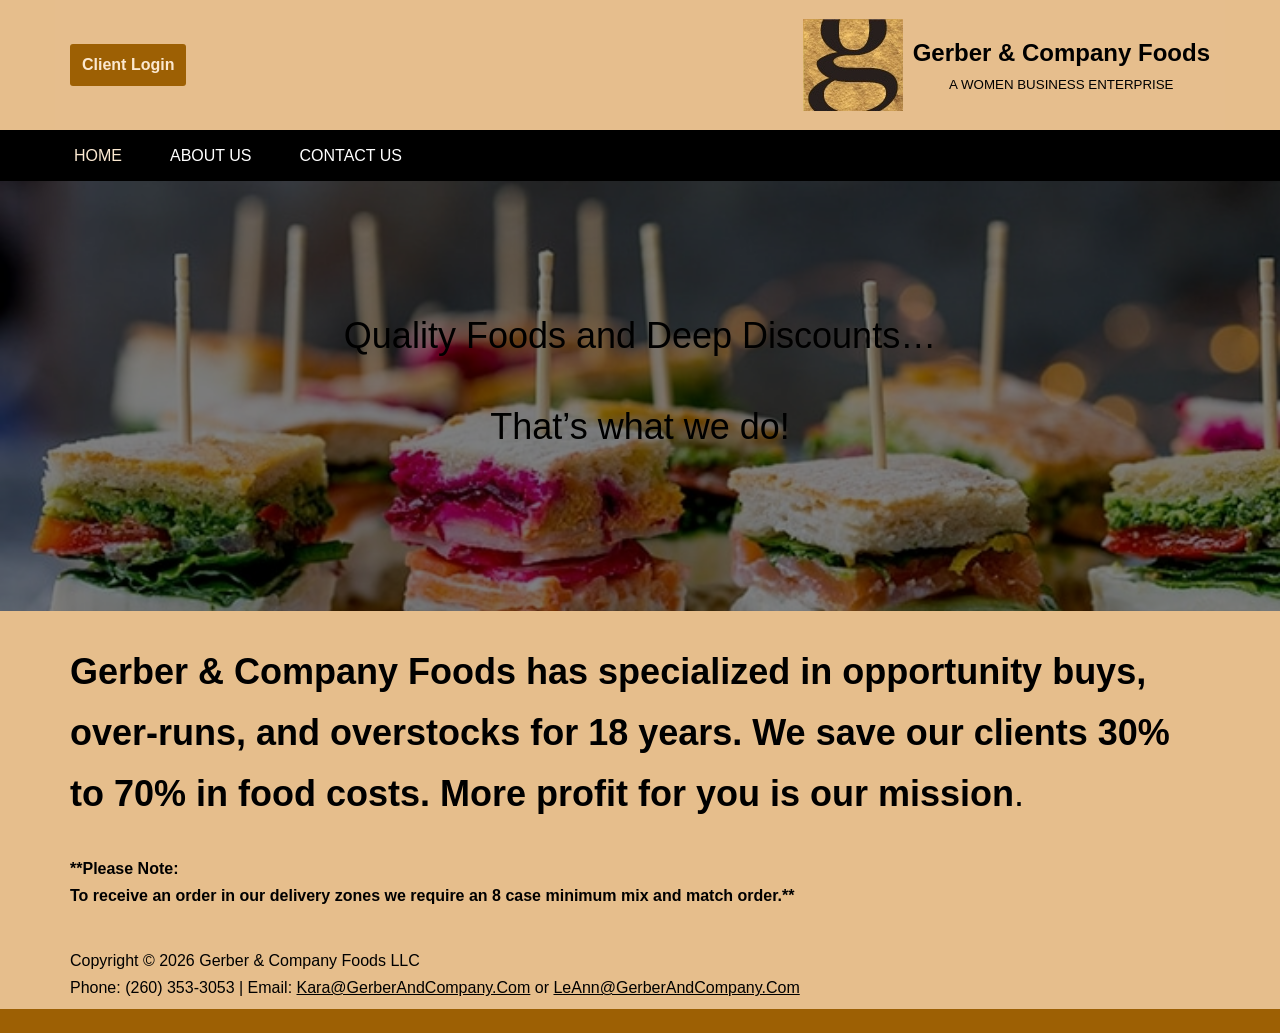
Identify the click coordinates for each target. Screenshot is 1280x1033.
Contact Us (351, 155)
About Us (211, 155)
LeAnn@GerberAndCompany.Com (676, 987)
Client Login (128, 64)
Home (98, 155)
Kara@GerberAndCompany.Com (414, 987)
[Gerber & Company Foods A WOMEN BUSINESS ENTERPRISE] (1006, 65)
